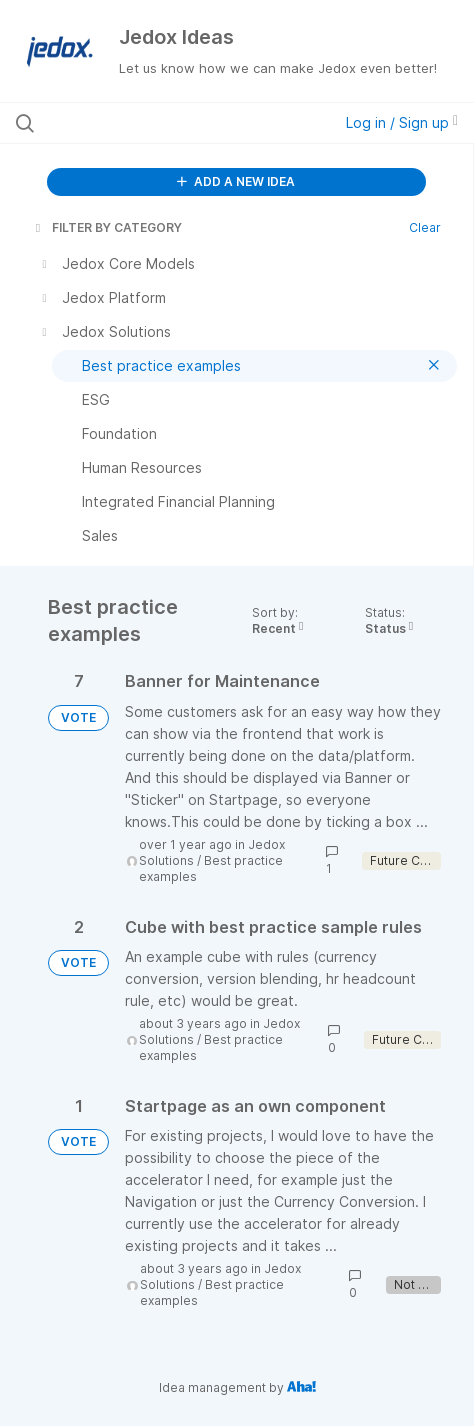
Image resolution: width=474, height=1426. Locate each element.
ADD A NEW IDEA (236, 181)
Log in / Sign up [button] (402, 122)
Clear (425, 227)
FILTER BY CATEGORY (107, 227)
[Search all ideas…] (143, 123)
